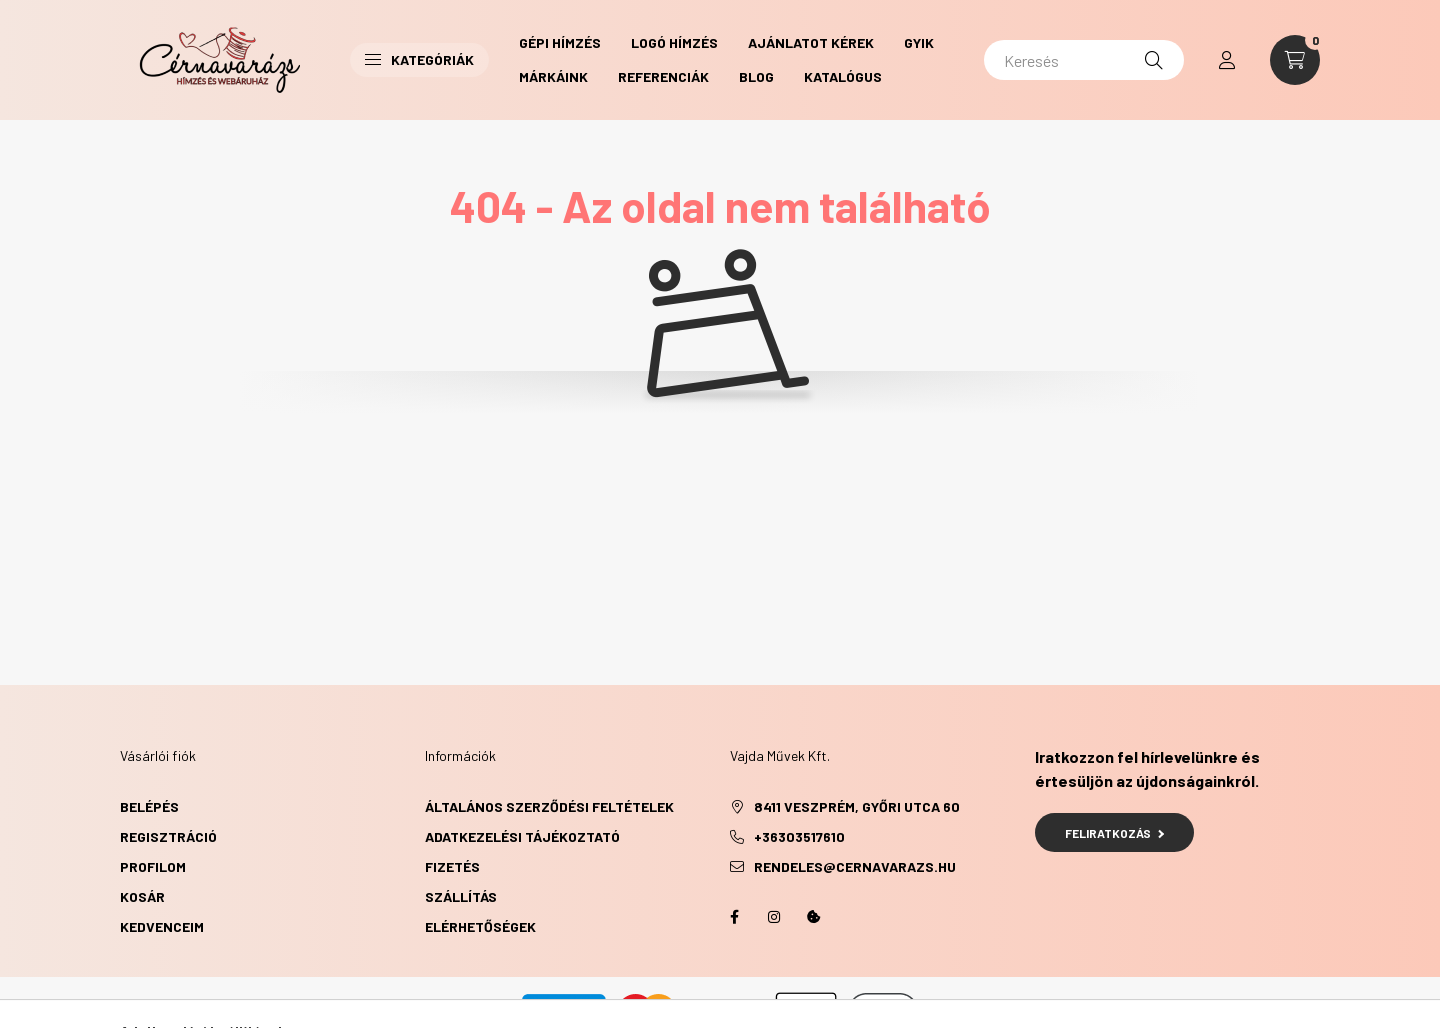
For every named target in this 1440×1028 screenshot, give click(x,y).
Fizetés (452, 866)
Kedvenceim (162, 926)
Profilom (153, 866)
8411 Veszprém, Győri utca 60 (857, 806)
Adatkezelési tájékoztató (522, 836)
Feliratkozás (1114, 833)
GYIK (919, 42)
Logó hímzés (674, 42)
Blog (756, 76)
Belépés (149, 806)
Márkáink (553, 76)
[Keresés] (1084, 60)
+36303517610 (799, 836)
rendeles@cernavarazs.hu (855, 866)
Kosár (142, 896)
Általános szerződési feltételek (549, 806)
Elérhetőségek (480, 926)
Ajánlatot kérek (811, 42)
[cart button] (1295, 60)
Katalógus (843, 76)
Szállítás (461, 896)
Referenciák (663, 76)
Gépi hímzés (560, 42)
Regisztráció (168, 836)
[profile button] (1227, 60)
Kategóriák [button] (419, 59)
